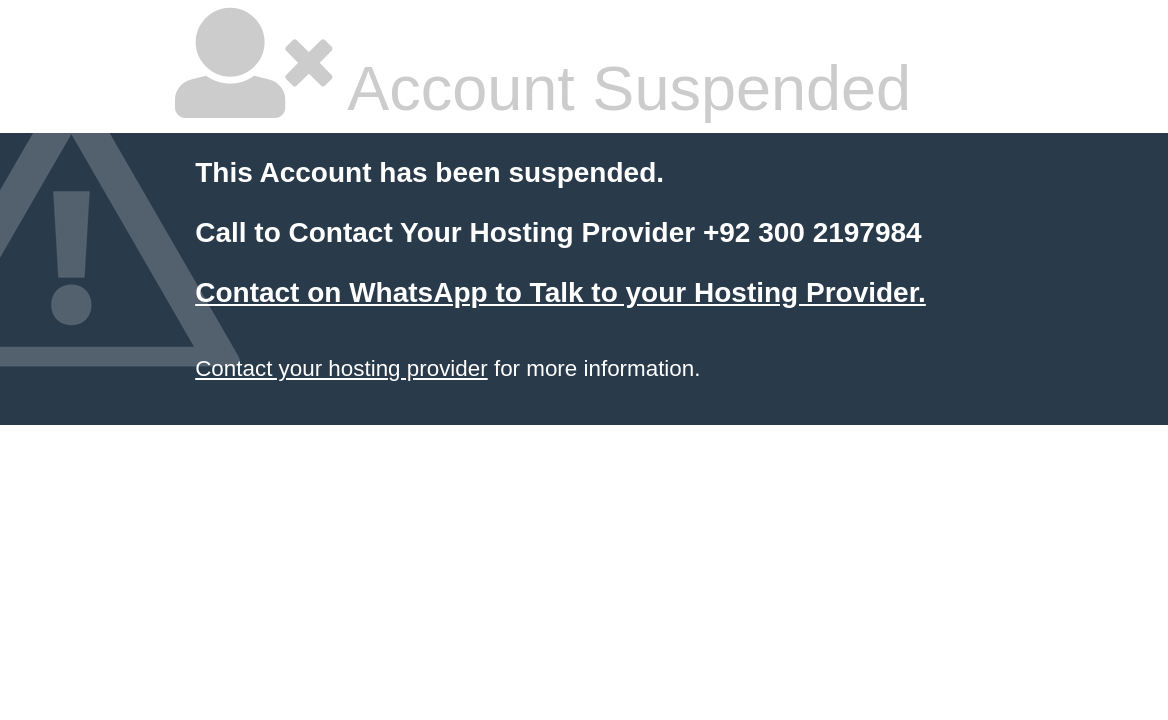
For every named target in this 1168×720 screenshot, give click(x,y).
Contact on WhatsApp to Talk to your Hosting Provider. (560, 292)
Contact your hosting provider (341, 368)
